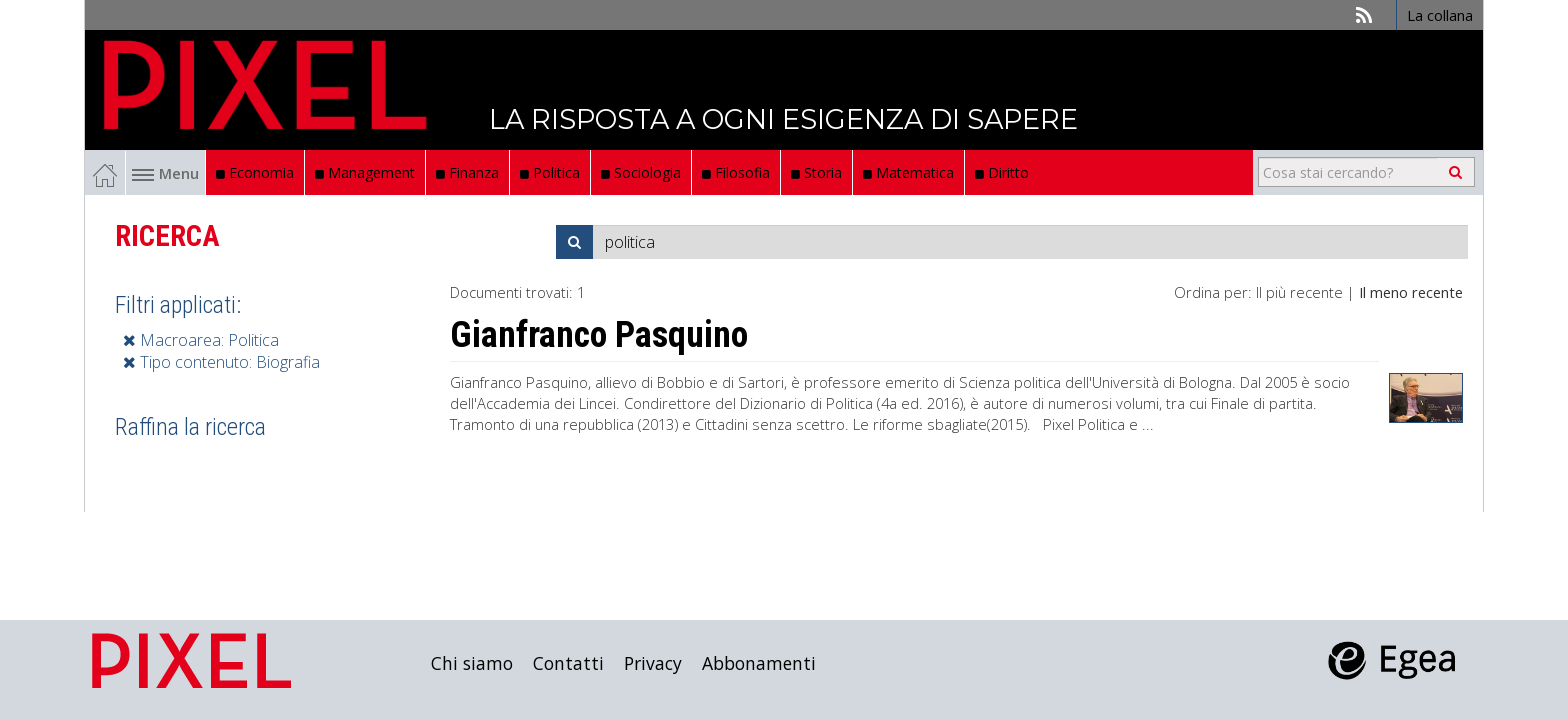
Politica (550, 172)
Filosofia (736, 172)
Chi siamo (472, 663)
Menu (165, 173)
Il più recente (1299, 292)
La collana (1440, 15)
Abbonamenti (759, 663)
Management (365, 172)
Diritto (1002, 172)
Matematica (908, 172)
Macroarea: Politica (201, 340)
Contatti (568, 663)
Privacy (653, 663)
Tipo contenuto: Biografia (221, 362)
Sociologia (641, 172)
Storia (816, 172)
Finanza (467, 172)
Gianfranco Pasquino (599, 335)
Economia (255, 172)
